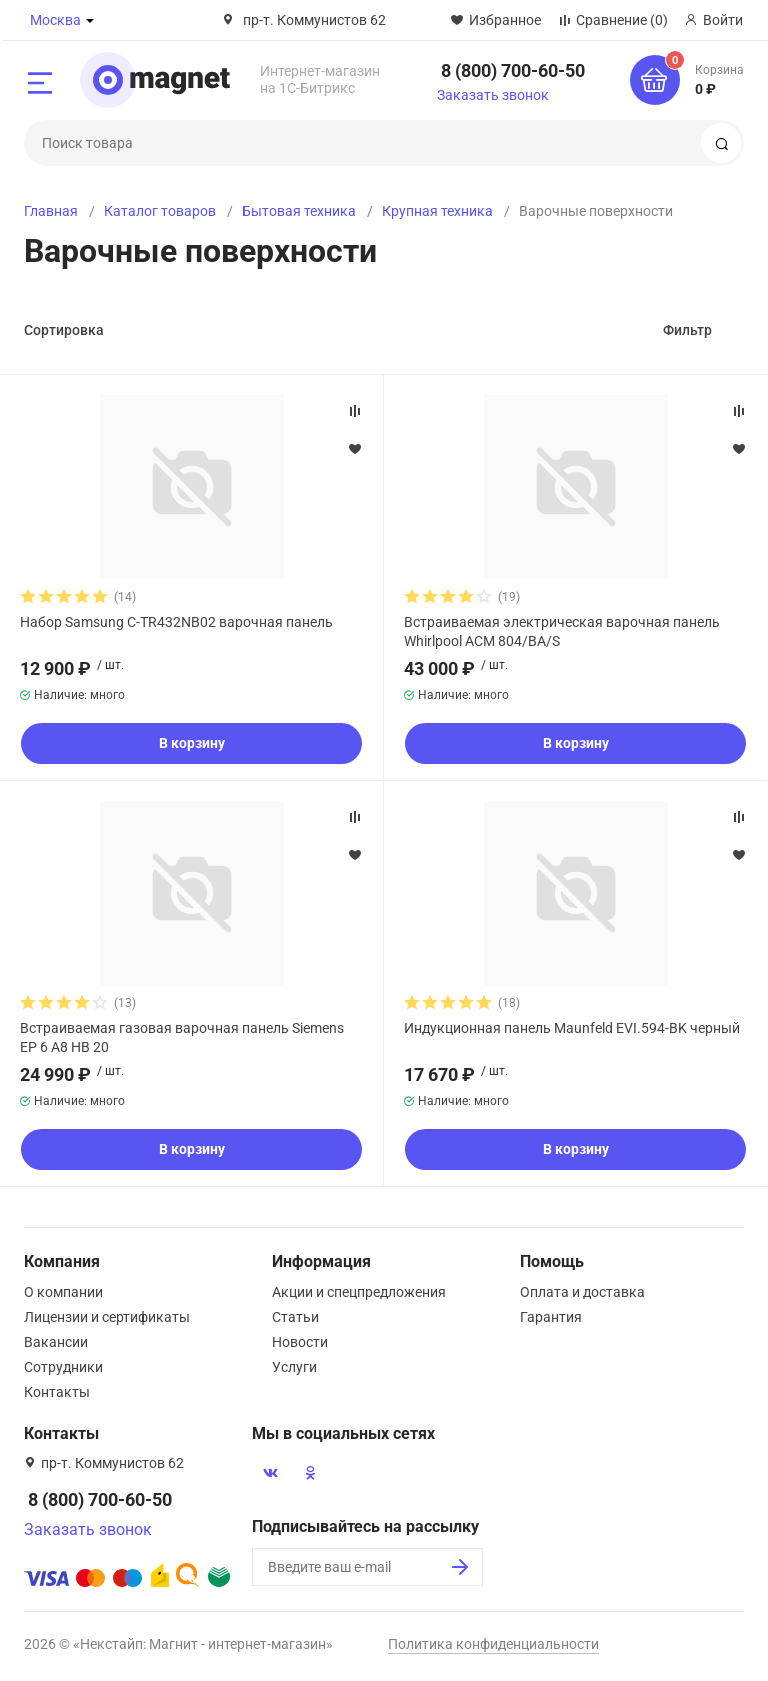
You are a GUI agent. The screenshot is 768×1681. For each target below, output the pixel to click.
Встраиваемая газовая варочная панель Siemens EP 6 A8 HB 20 (182, 1037)
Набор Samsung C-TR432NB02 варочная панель (176, 622)
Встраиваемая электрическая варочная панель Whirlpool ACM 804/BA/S (562, 631)
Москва (55, 20)
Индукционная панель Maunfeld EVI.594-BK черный (572, 1028)
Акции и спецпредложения (359, 1292)
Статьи (295, 1317)
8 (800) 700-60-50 (513, 70)
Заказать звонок (493, 95)
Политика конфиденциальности (493, 1644)
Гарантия (551, 1317)
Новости (300, 1342)
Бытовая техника (299, 211)
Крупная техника (437, 211)
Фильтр (687, 330)
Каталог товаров (160, 211)
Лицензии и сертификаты (107, 1317)
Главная (51, 211)
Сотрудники (63, 1367)
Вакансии (56, 1342)
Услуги (294, 1367)
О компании (63, 1292)
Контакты (57, 1392)
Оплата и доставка (582, 1292)
